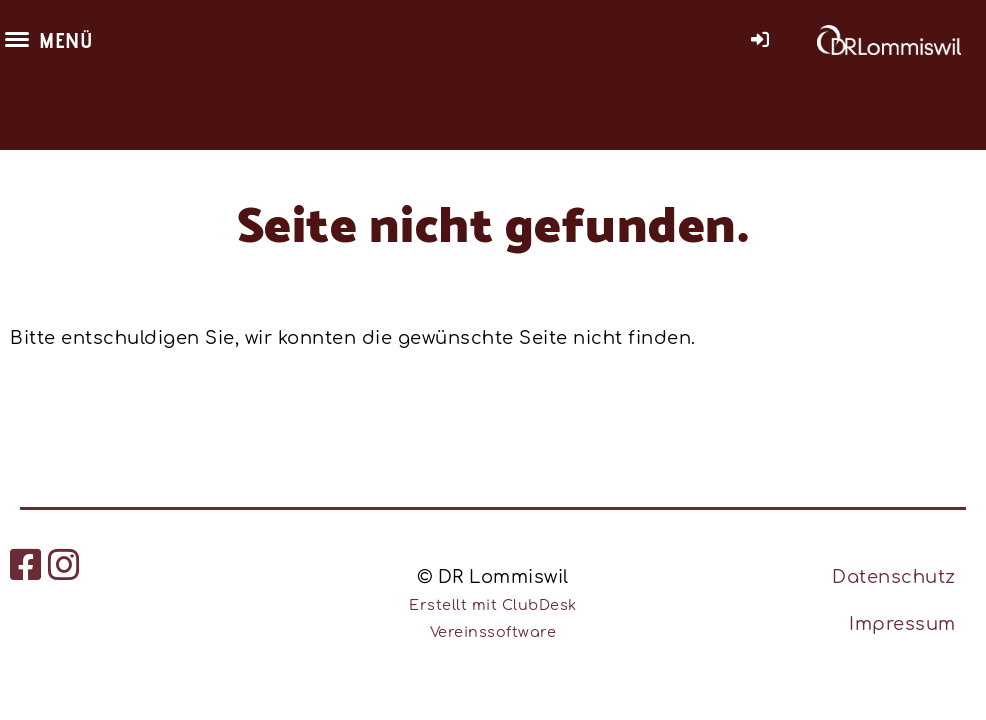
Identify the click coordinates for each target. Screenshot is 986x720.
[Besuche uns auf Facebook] (26, 566)
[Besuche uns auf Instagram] (64, 566)
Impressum (902, 624)
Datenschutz (894, 577)
